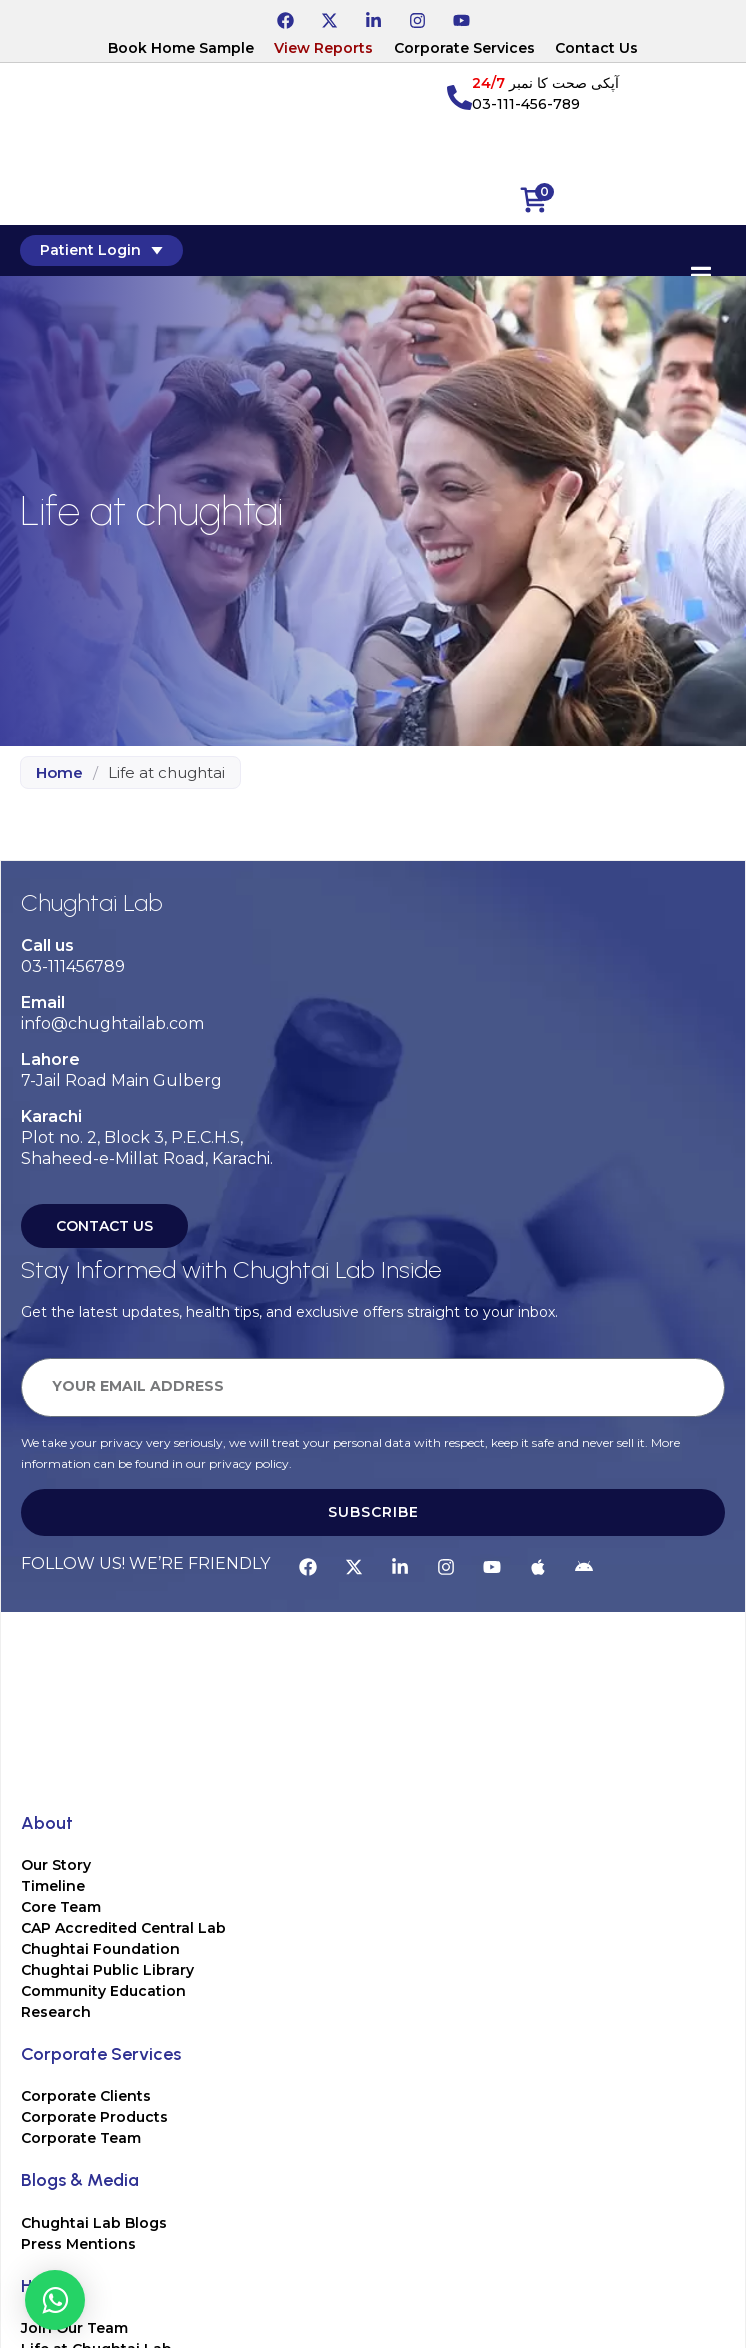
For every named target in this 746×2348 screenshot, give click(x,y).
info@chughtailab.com (112, 1023)
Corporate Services (464, 48)
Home (59, 772)
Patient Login (101, 250)
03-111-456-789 (526, 104)
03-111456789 (73, 966)
